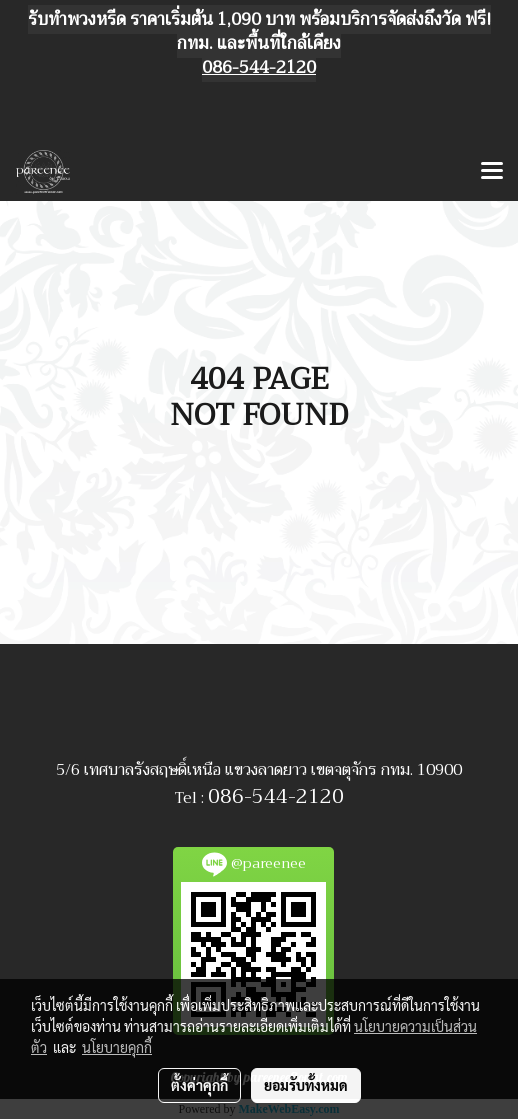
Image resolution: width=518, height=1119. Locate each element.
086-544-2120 (276, 796)
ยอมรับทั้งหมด (306, 1085)
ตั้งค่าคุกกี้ (199, 1085)
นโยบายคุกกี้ (117, 1047)
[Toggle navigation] (492, 172)
